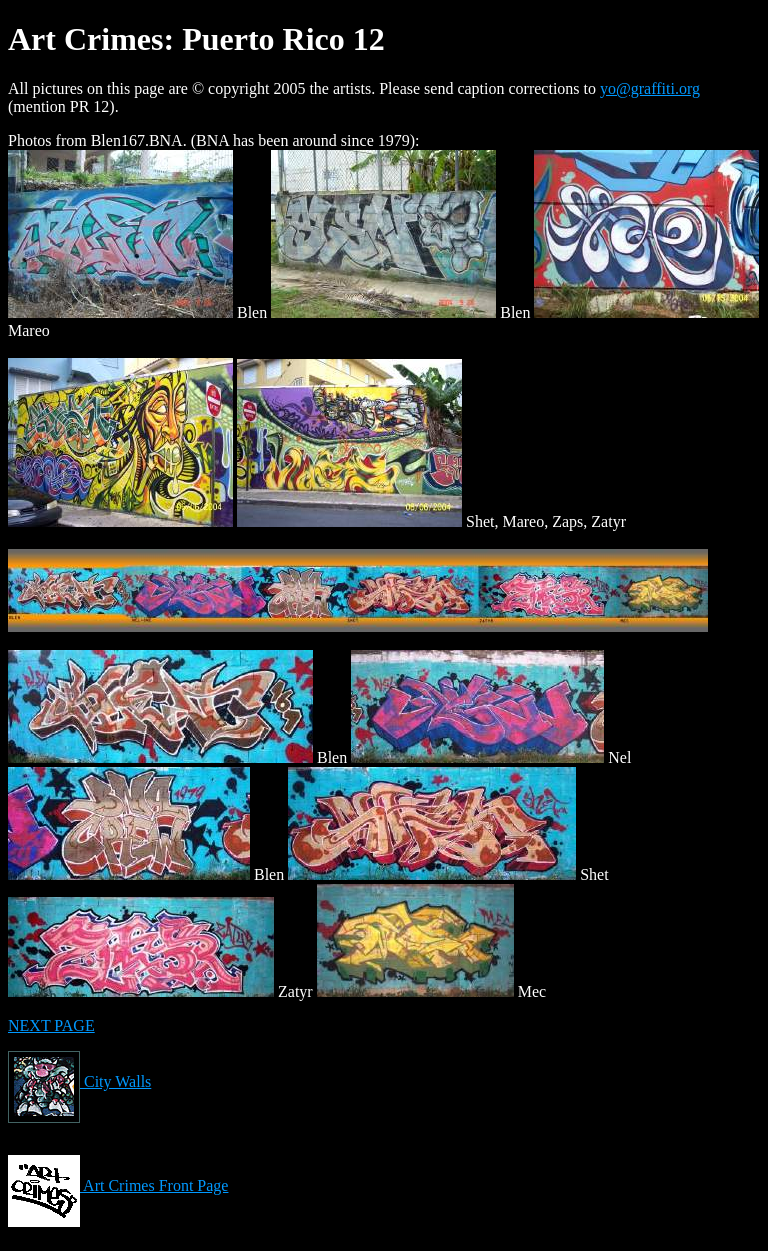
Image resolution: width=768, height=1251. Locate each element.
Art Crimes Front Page (118, 1185)
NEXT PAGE (51, 1025)
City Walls (79, 1081)
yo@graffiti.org (650, 88)
